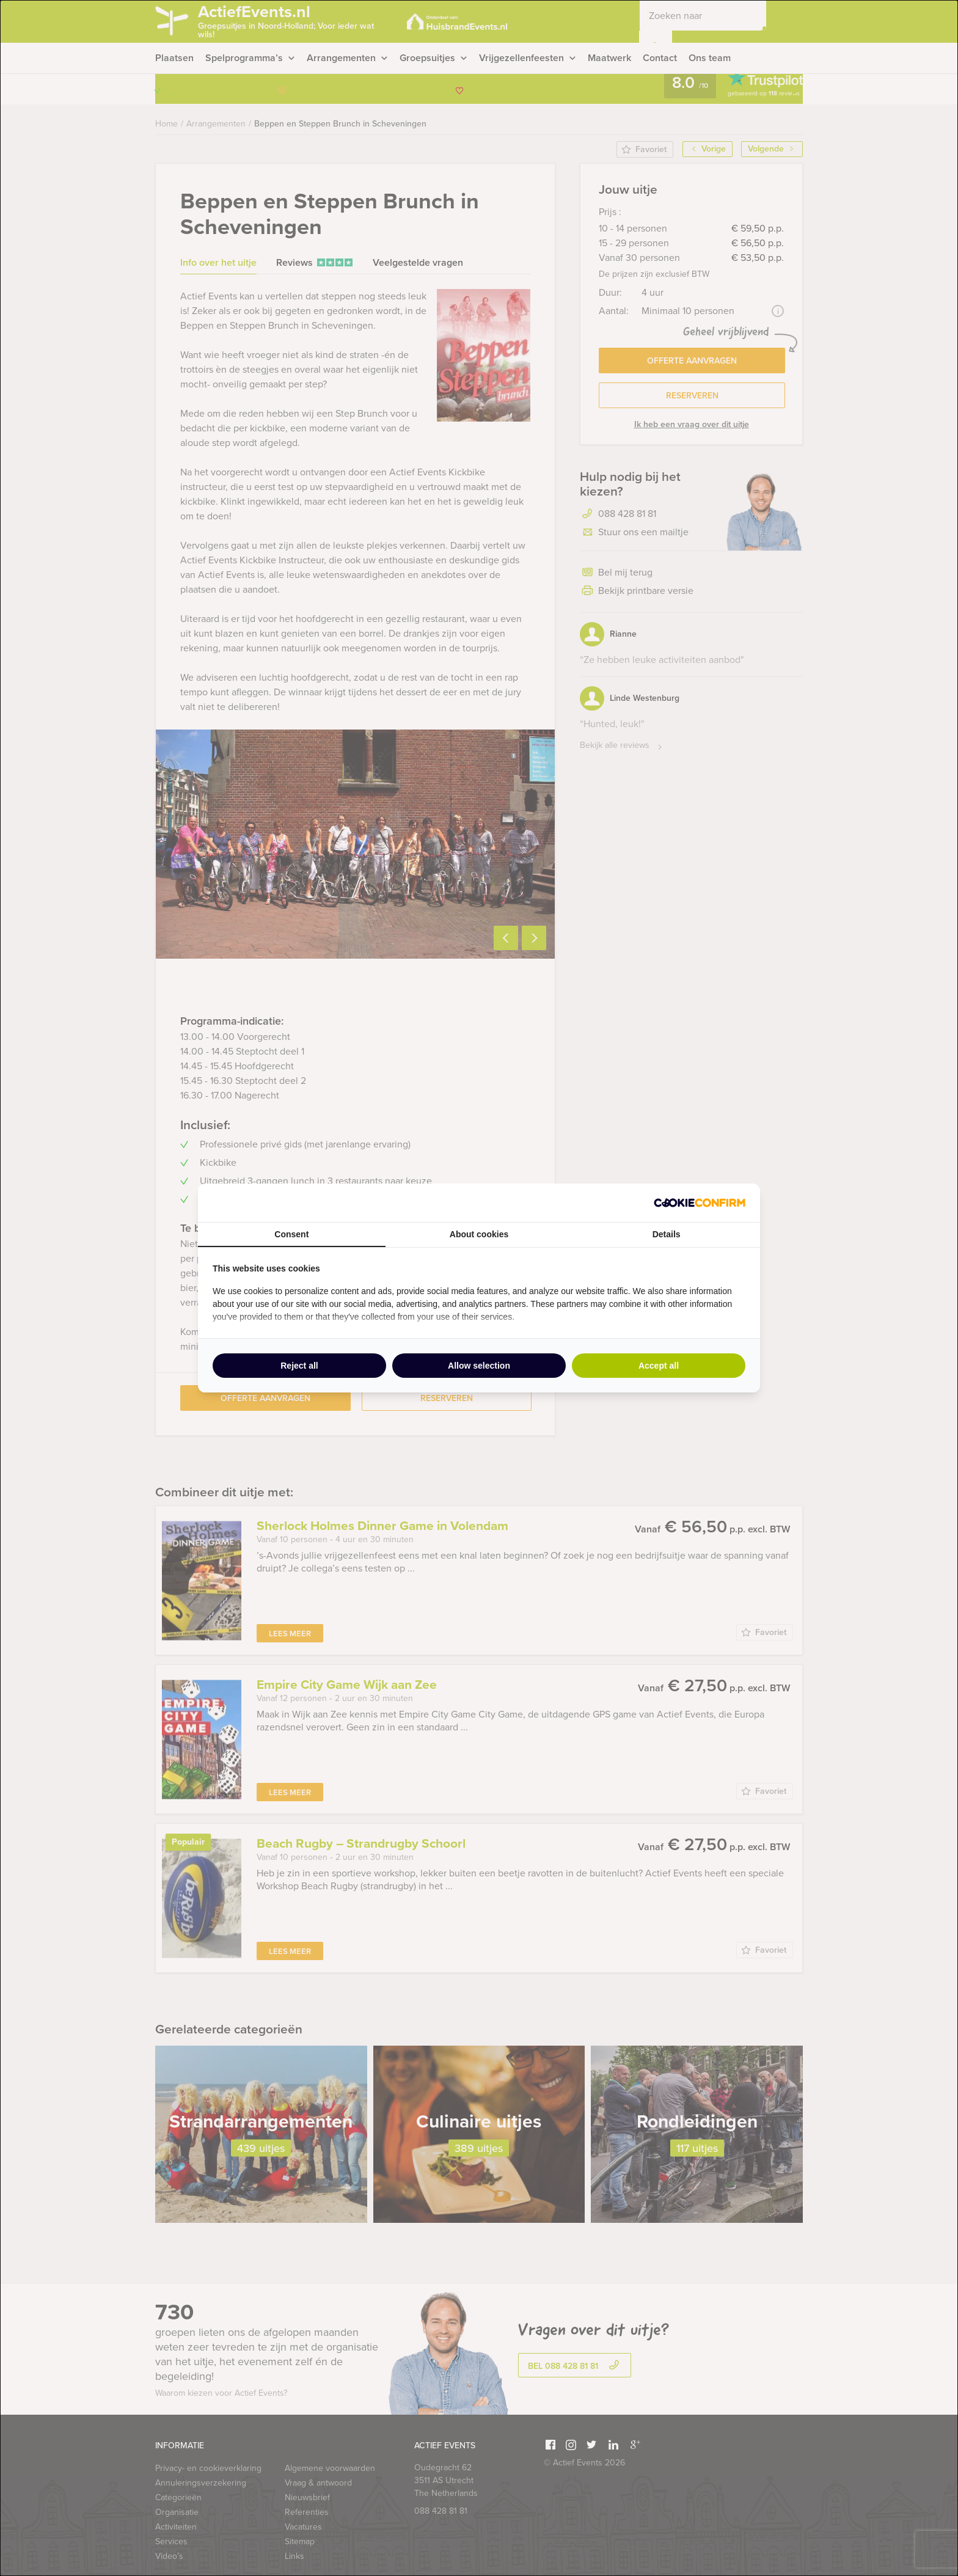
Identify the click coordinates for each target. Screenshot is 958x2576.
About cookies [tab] (479, 1234)
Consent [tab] (291, 1234)
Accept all (658, 1365)
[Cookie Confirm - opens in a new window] (699, 1202)
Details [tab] (667, 1234)
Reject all (299, 1365)
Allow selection (479, 1365)
